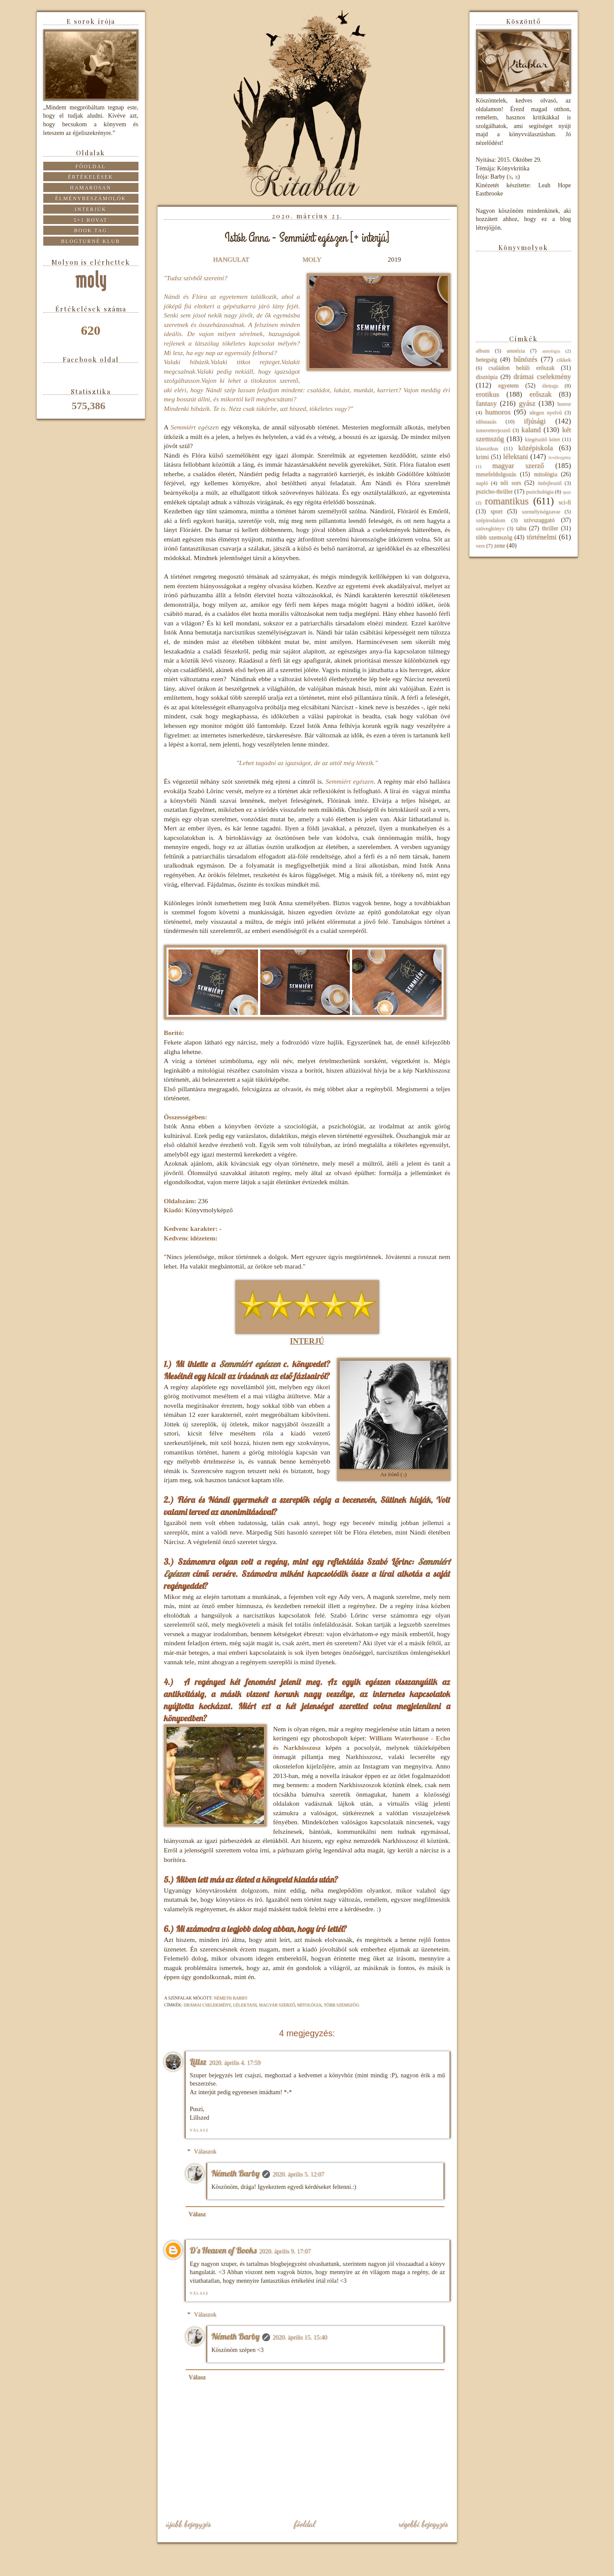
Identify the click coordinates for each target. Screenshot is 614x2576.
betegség (486, 359)
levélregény (559, 457)
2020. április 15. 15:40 (300, 2337)
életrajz (550, 386)
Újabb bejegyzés (188, 2523)
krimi (482, 457)
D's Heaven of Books (223, 2250)
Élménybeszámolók (90, 198)
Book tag (90, 230)
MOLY (311, 259)
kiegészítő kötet (542, 439)
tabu (521, 528)
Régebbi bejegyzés (423, 2523)
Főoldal (304, 2523)
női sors (510, 483)
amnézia (516, 351)
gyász (527, 403)
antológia (551, 350)
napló (482, 483)
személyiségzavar (541, 512)
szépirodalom (490, 520)
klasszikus (487, 448)
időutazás (486, 422)
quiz (567, 491)
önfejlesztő (549, 483)
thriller (550, 528)
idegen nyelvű (545, 413)
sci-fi (565, 502)
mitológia (309, 2004)
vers (480, 546)
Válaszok (205, 2151)
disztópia (487, 377)
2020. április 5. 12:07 (298, 2174)
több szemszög (341, 2004)
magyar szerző (277, 2004)
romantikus (507, 501)
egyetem (508, 385)
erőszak (541, 394)
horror (564, 404)
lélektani (245, 2004)
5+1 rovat (90, 220)
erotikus (487, 394)
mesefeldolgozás (496, 474)
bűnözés (525, 359)
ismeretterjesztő (493, 430)
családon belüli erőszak (522, 368)
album (482, 351)
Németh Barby (236, 2173)
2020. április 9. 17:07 (285, 2251)
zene (499, 545)
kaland (531, 430)
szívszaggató (539, 520)
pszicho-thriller (494, 491)
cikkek (563, 360)
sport (496, 511)
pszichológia (539, 492)
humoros (498, 412)
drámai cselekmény (207, 2004)
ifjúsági (535, 421)
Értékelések (90, 177)
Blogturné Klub (90, 241)
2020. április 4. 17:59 (234, 2063)
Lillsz (198, 2061)
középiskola (535, 448)
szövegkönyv (490, 528)
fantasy (486, 403)
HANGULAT (231, 259)
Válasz (199, 2130)
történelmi (541, 537)
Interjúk (90, 209)
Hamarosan (90, 188)
